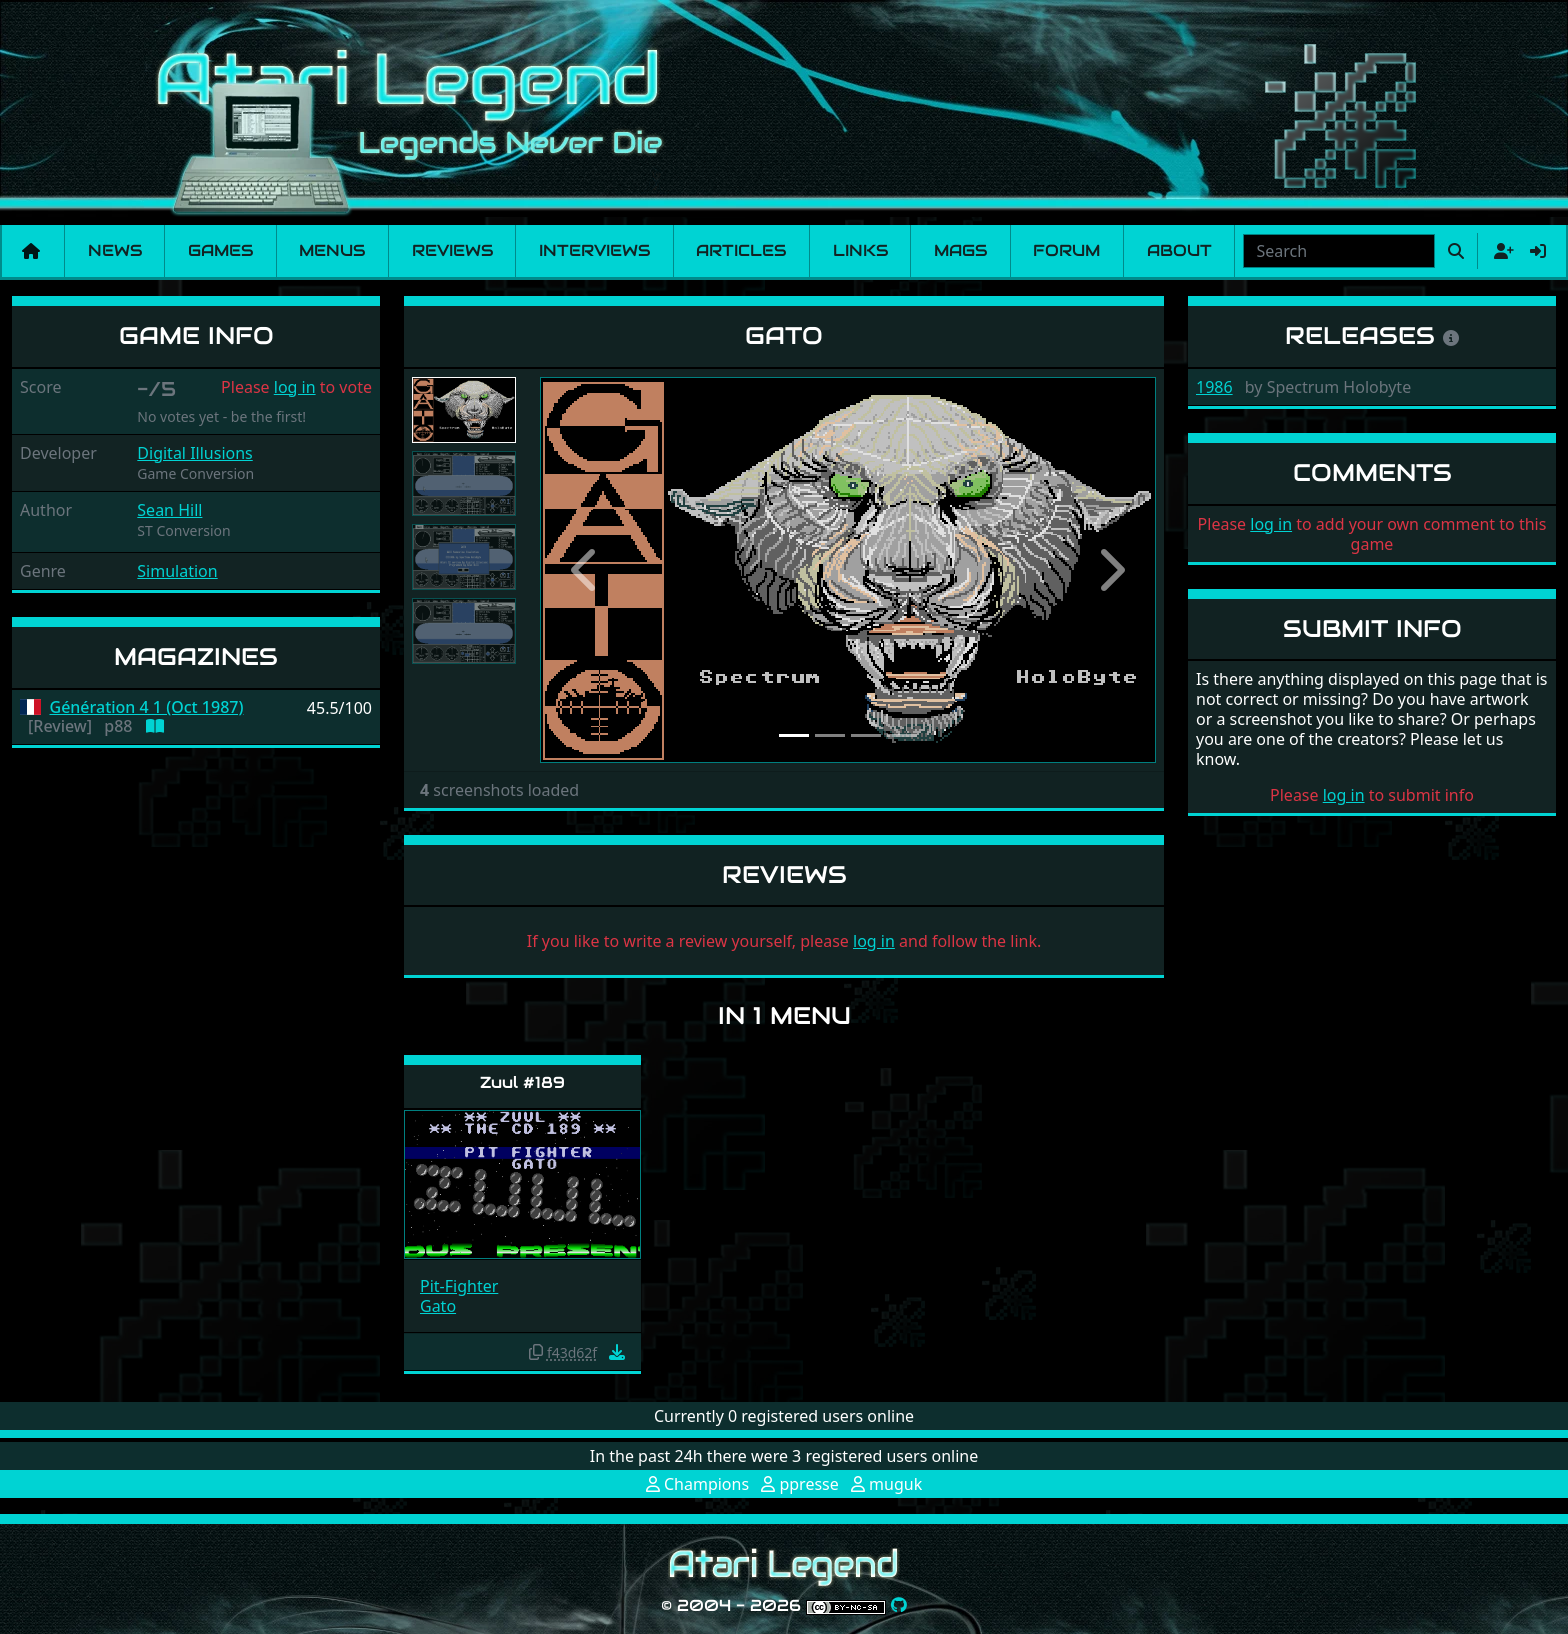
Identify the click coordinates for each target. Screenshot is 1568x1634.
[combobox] (1339, 251)
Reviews (452, 250)
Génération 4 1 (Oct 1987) (147, 707)
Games (220, 250)
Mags (960, 250)
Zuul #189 (522, 1082)
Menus (332, 250)
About (1179, 250)
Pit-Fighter (459, 1286)
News (115, 250)
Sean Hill (169, 510)
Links (860, 250)
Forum (1066, 250)
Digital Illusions (194, 453)
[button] (586, 570)
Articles (741, 250)
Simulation (177, 571)
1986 (1214, 387)
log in (295, 387)
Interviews (594, 250)
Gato (438, 1306)
